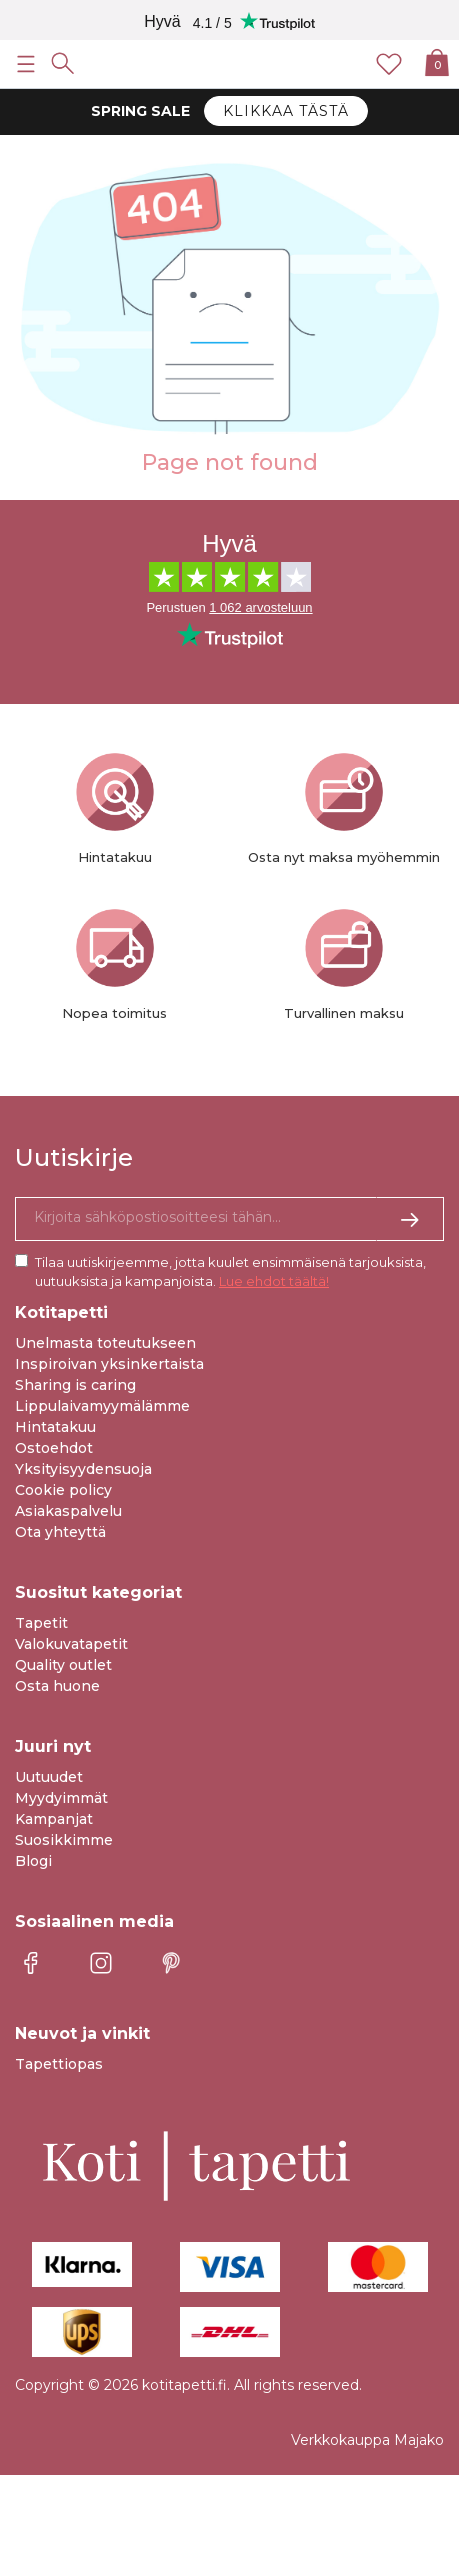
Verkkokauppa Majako (367, 2440)
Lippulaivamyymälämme (102, 1406)
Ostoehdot (54, 1448)
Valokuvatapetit (71, 1644)
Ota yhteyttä (60, 1532)
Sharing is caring (75, 1385)
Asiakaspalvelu (68, 1511)
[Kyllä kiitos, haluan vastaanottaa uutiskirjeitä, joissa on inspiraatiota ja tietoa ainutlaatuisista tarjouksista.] (229, 1219)
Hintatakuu (55, 1427)
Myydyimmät (61, 1798)
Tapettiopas (59, 2064)
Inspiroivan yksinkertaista (109, 1364)
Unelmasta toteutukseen (105, 1343)
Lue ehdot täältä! (274, 1281)
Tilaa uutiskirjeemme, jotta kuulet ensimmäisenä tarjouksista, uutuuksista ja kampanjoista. (230, 1272)
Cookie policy (63, 1490)
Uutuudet (49, 1777)
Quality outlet (63, 1665)
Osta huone (57, 1686)
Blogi (33, 1861)
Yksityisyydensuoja (83, 1469)
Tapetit (41, 1623)
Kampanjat (54, 1819)
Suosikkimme (64, 1840)
